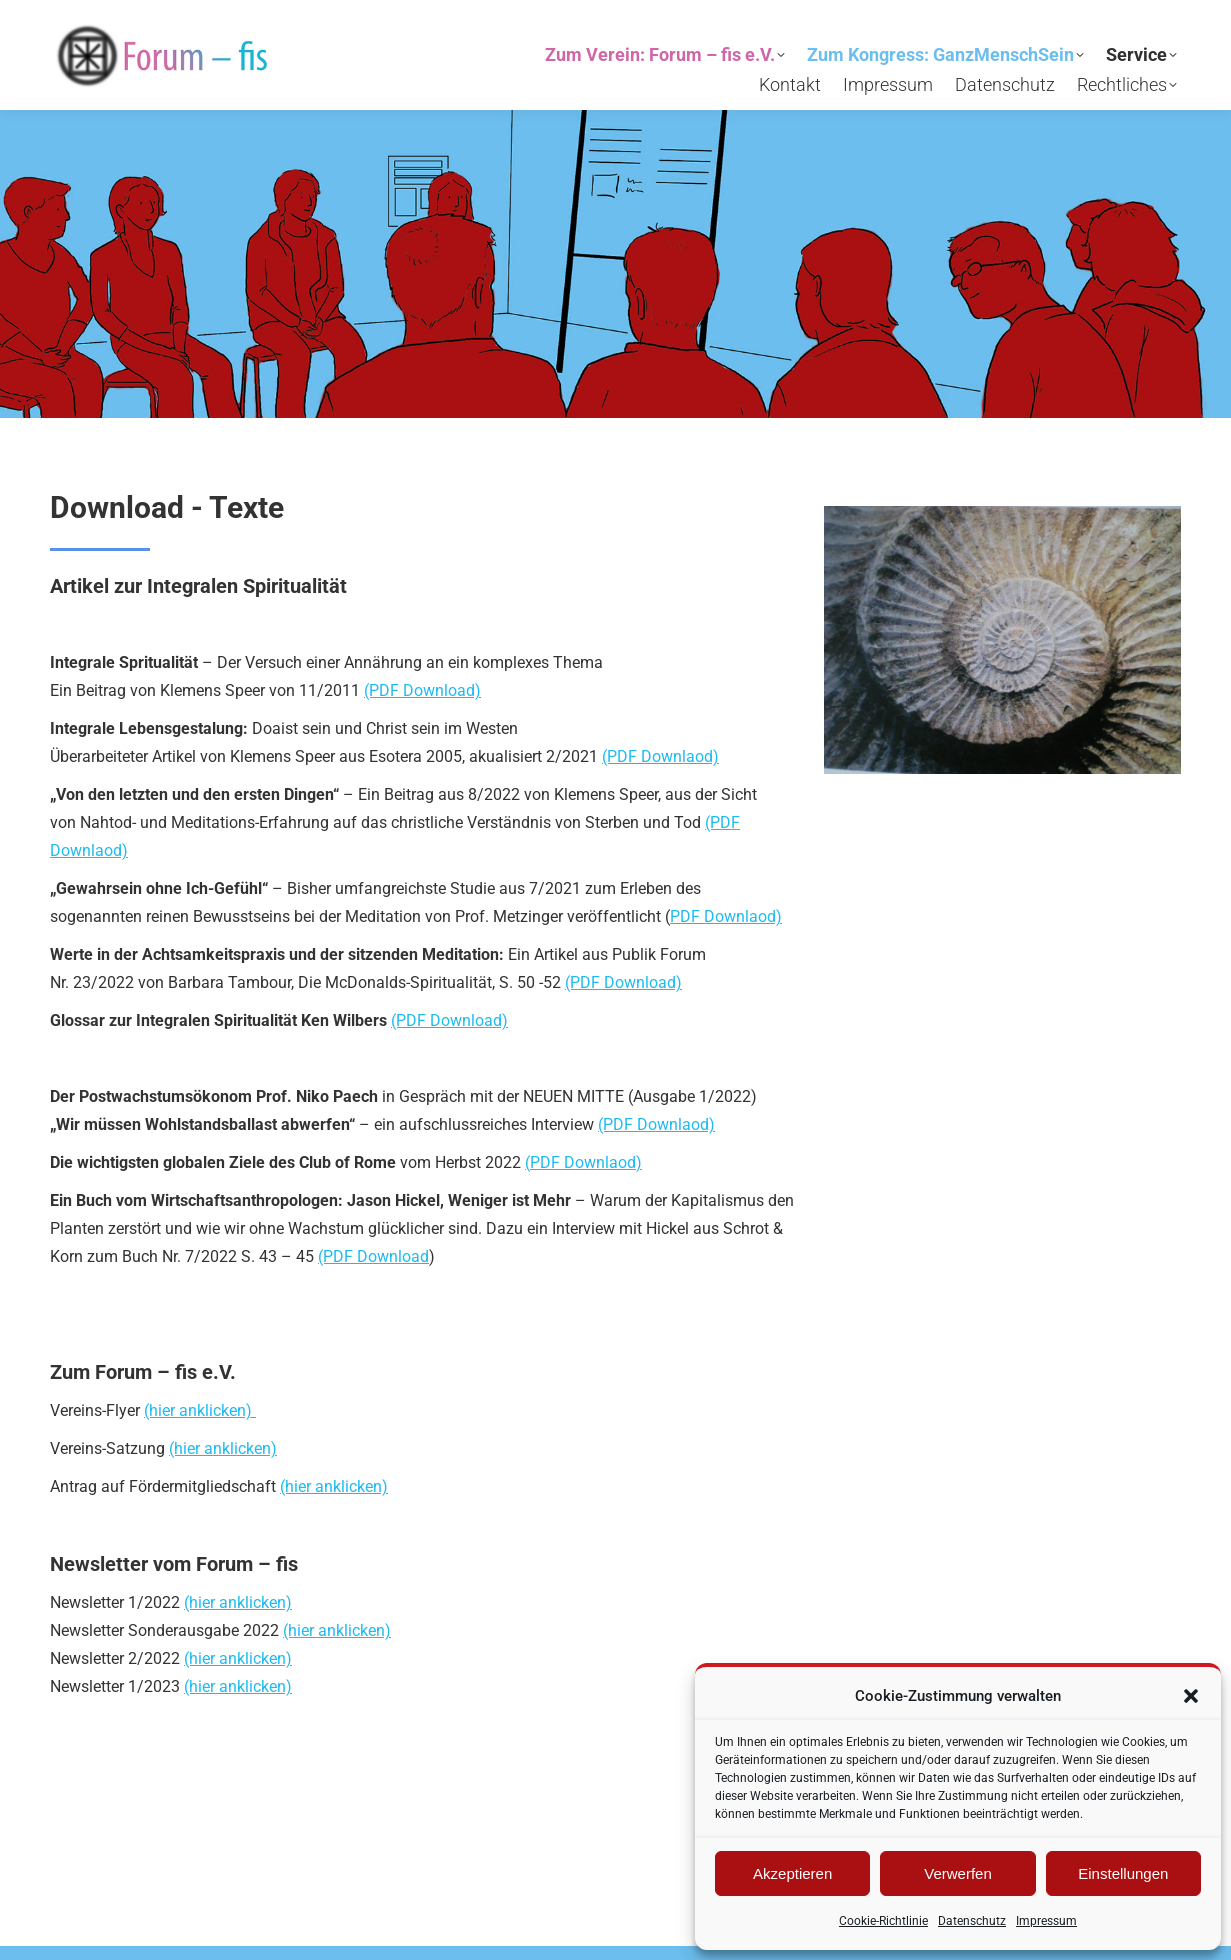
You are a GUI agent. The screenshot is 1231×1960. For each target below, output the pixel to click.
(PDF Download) (422, 690)
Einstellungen (1123, 1873)
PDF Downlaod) (726, 916)
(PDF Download (373, 1256)
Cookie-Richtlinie (883, 1921)
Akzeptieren (792, 1873)
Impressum (1046, 1921)
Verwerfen (958, 1873)
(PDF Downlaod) (660, 756)
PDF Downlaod (583, 1162)
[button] (1191, 1696)
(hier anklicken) (200, 1410)
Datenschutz (972, 1921)
